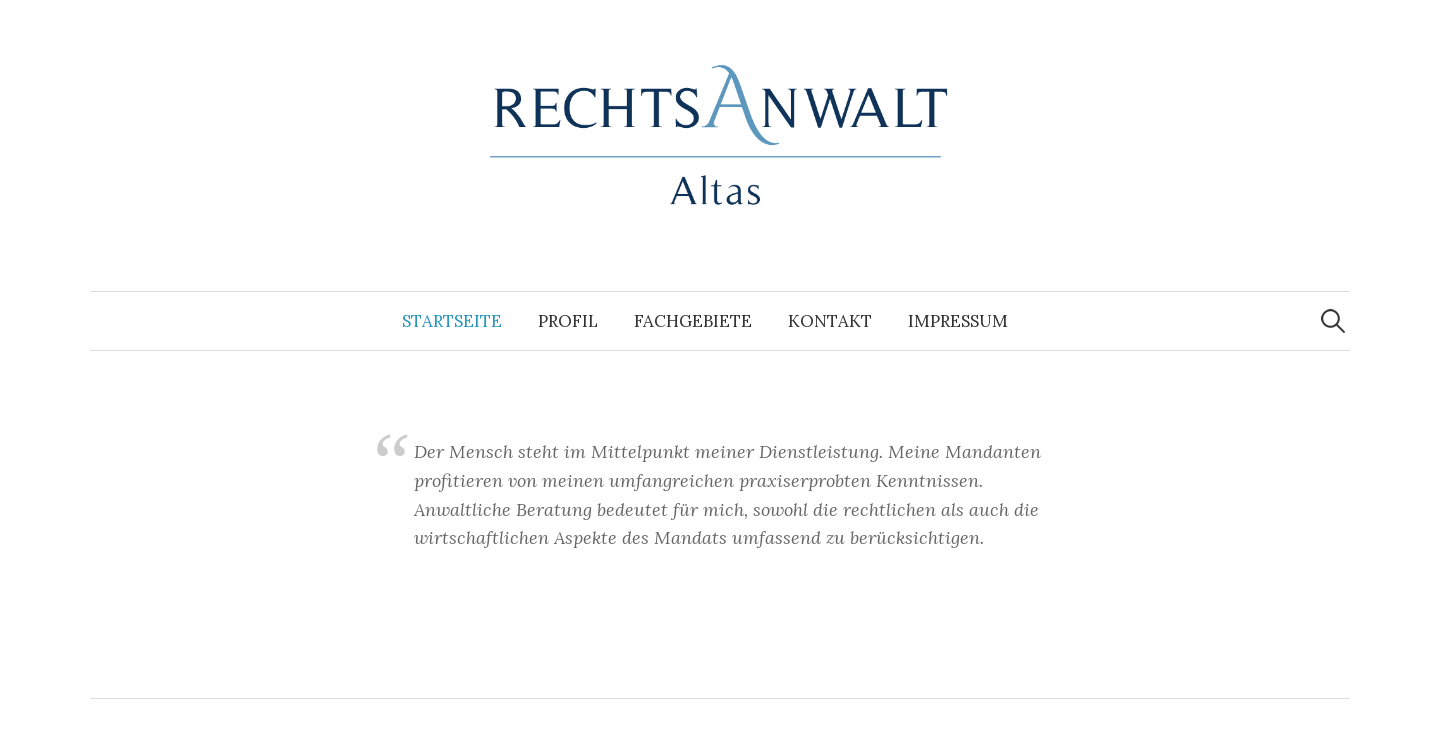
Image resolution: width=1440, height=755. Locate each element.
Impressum (958, 321)
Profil (568, 321)
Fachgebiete (693, 321)
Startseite (452, 321)
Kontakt (830, 321)
